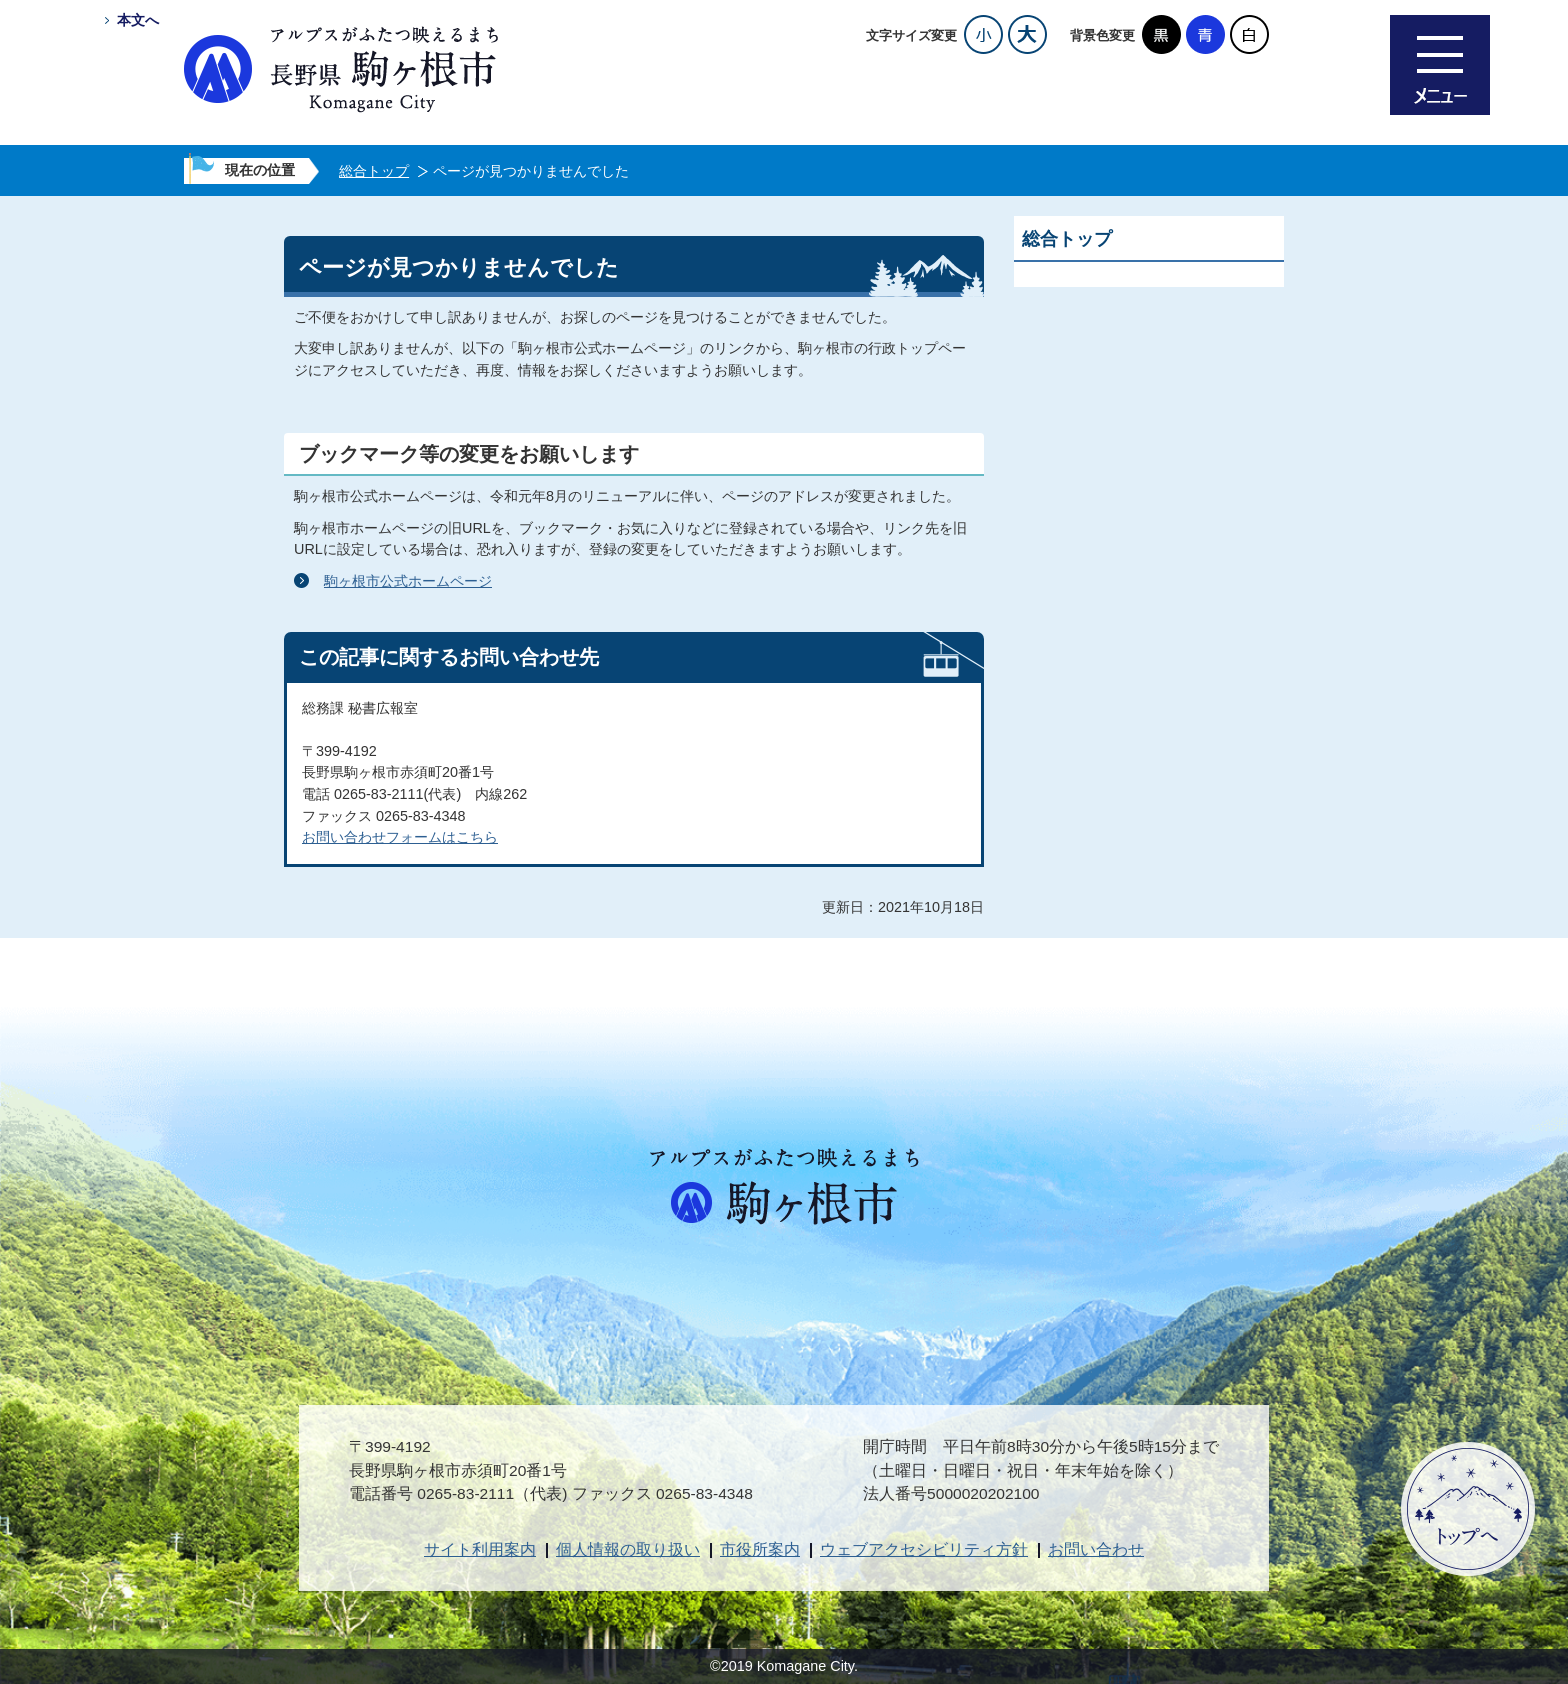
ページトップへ (1468, 1509)
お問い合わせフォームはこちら (400, 837)
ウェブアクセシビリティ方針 (924, 1549)
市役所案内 (760, 1549)
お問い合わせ (1096, 1549)
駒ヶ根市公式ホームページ (408, 581)
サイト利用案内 (480, 1549)
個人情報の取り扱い (628, 1549)
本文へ (138, 20)
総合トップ (374, 171)
